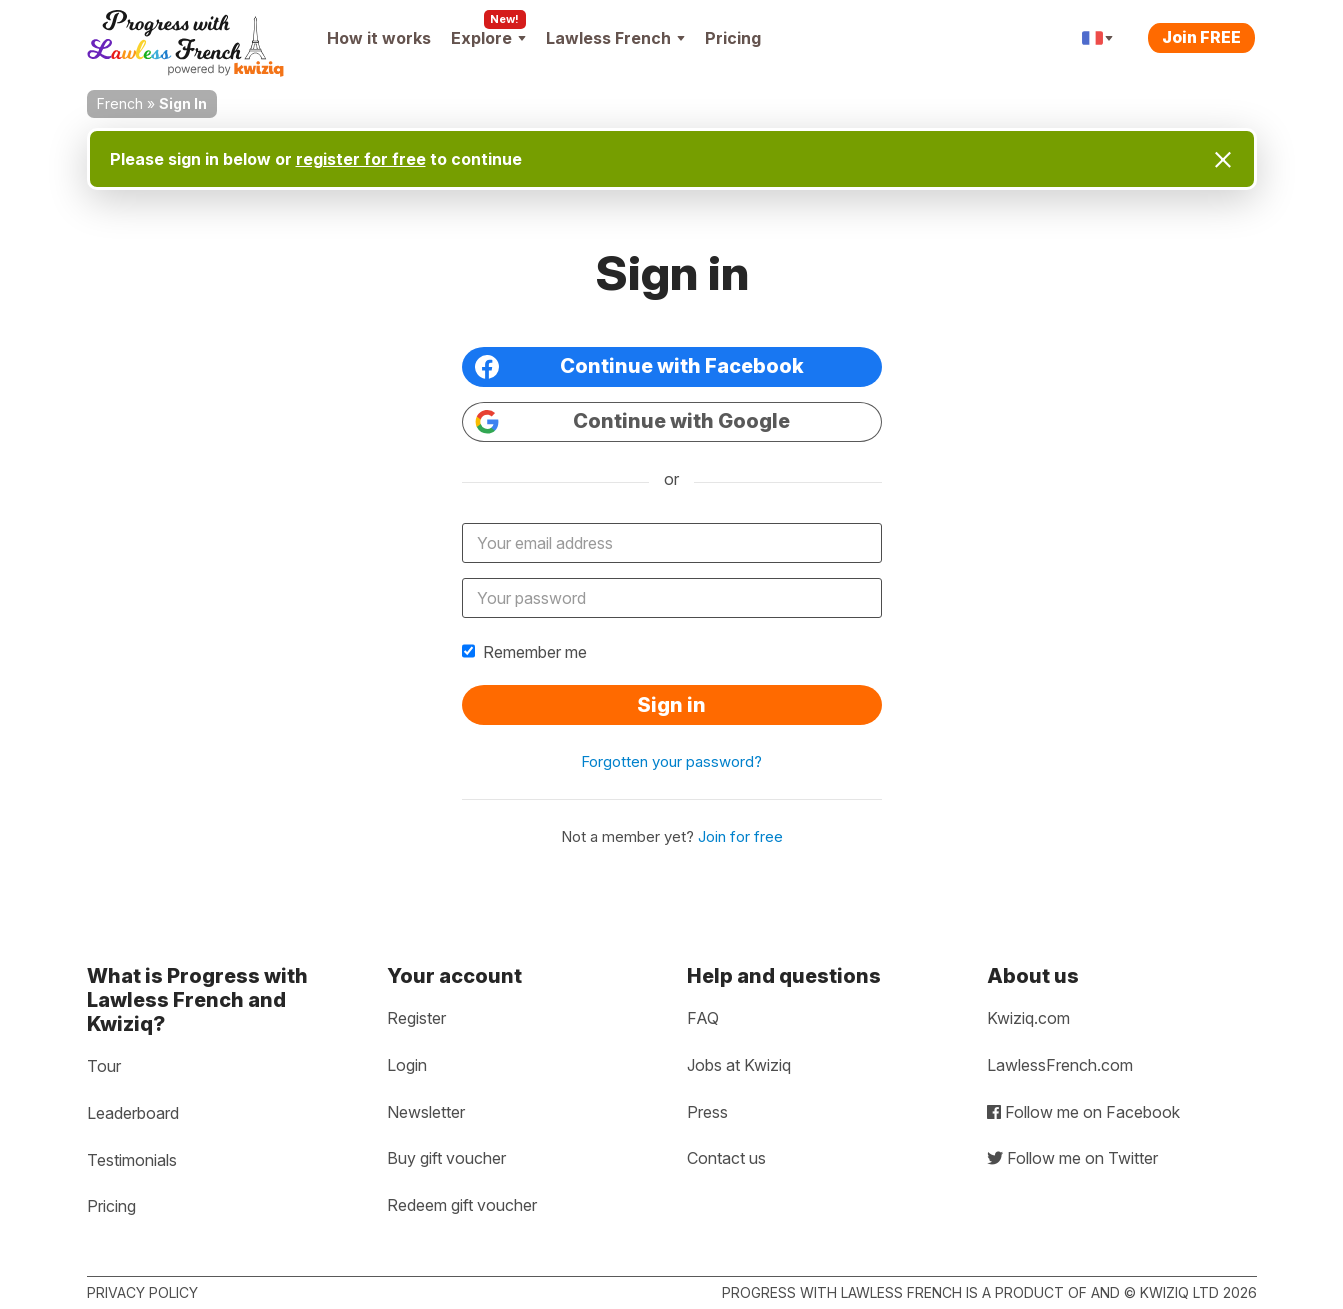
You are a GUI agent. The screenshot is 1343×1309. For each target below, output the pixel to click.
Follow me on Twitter (1072, 1158)
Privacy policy (142, 1292)
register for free (361, 159)
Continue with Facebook (639, 366)
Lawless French (615, 38)
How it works (379, 38)
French (120, 103)
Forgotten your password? (671, 761)
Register (416, 1018)
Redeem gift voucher (462, 1205)
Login (407, 1065)
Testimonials (132, 1160)
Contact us (726, 1158)
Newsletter (426, 1112)
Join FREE (1201, 37)
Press (707, 1112)
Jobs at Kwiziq (739, 1065)
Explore (488, 38)
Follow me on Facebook (1083, 1112)
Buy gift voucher (446, 1158)
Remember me (524, 652)
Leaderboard (133, 1113)
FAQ (703, 1018)
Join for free (740, 836)
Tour (104, 1066)
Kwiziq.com (1028, 1018)
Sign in (671, 705)
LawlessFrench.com (1060, 1065)
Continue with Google (633, 421)
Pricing (733, 38)
